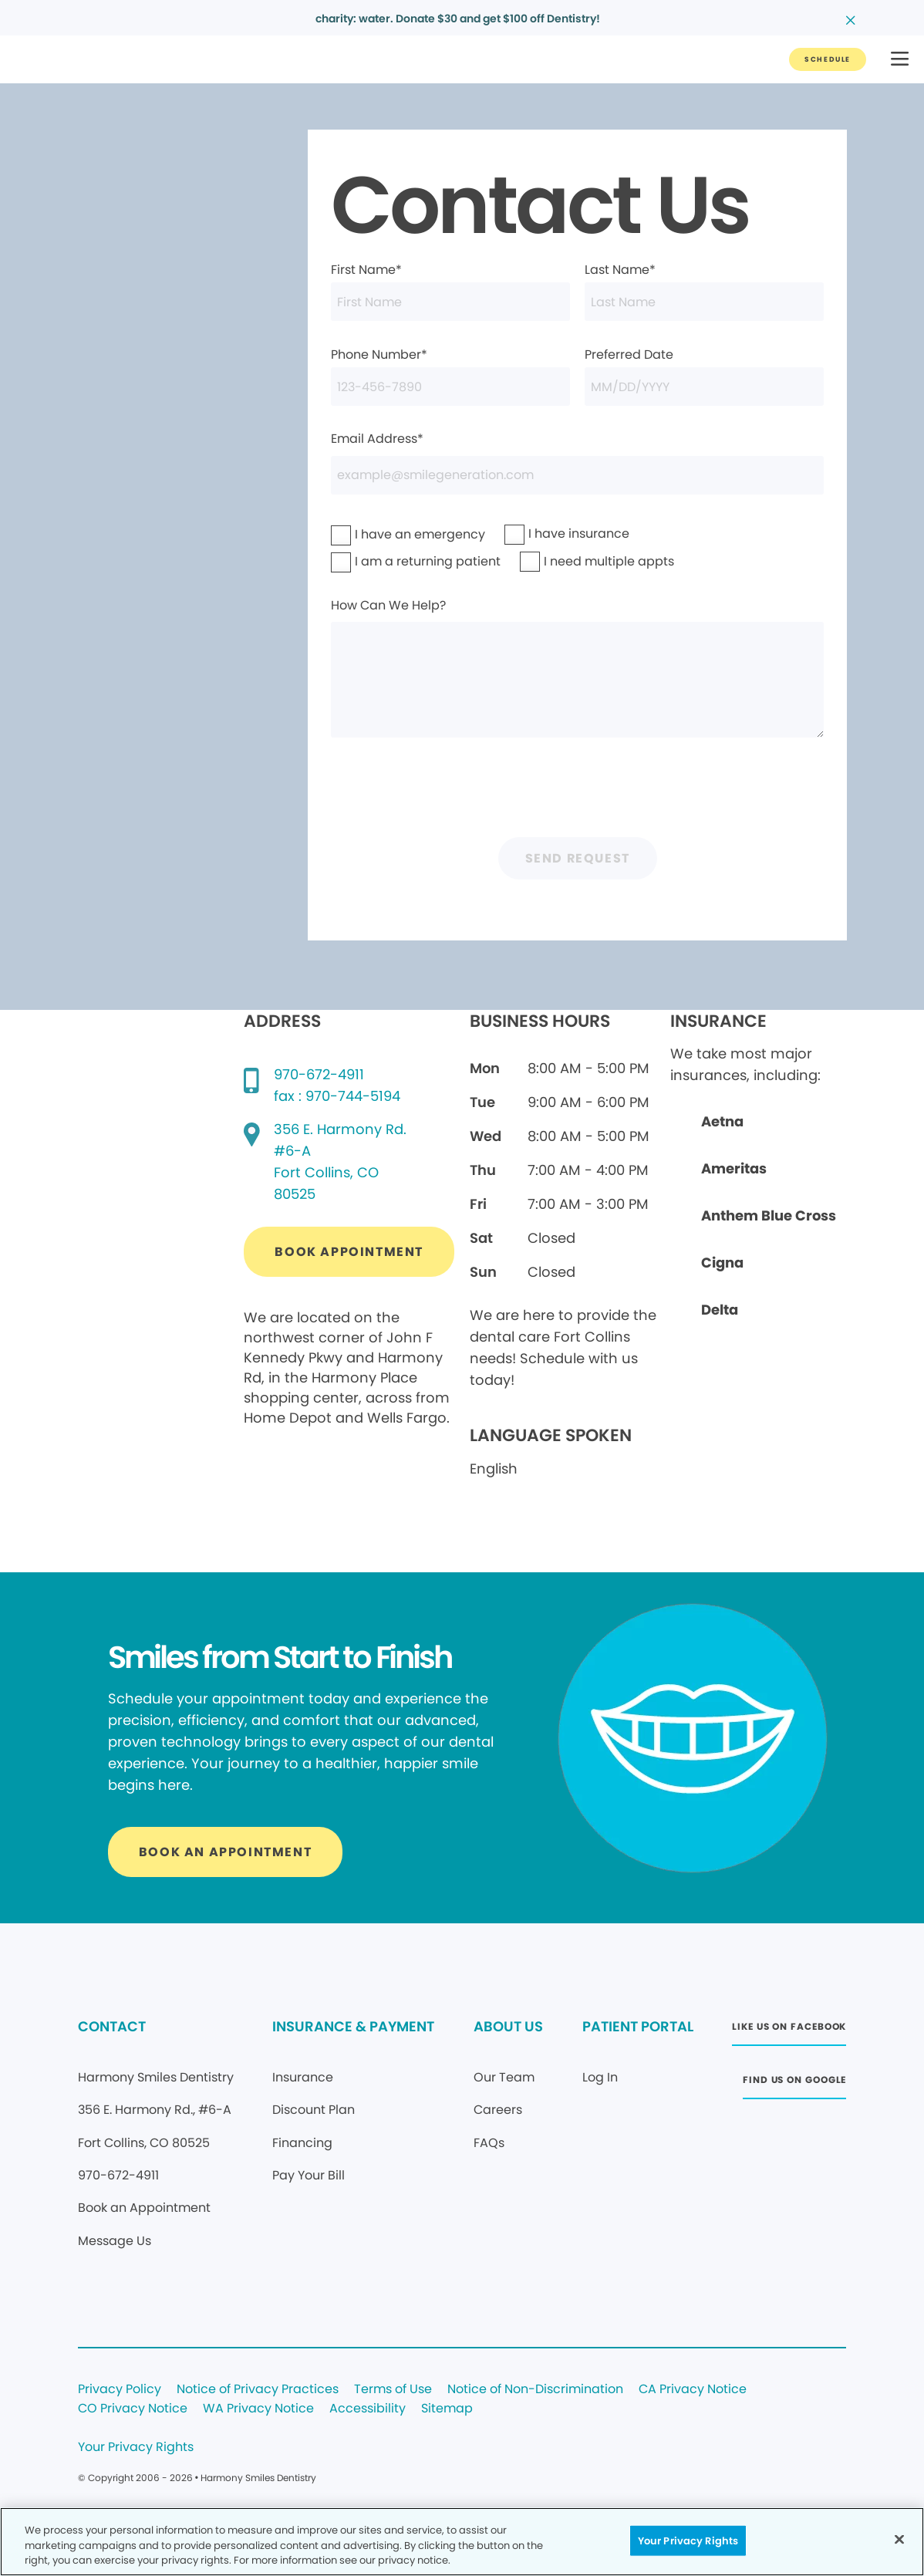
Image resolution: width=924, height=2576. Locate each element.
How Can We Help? (577, 667)
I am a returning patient (384, 561)
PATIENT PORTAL (637, 2026)
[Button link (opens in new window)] (349, 1252)
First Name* (450, 291)
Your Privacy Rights (136, 2447)
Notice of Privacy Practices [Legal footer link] (258, 2390)
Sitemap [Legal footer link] (447, 2409)
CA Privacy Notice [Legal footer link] (693, 2390)
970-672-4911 (319, 1074)
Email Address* (577, 462)
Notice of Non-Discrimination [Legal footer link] (535, 2390)
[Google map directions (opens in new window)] (340, 1162)
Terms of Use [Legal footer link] (393, 2390)
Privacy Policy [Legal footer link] (119, 2390)
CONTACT (112, 2026)
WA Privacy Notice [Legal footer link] (258, 2409)
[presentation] (577, 792)
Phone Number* (450, 376)
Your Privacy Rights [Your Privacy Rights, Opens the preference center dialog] (688, 2540)
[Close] (899, 2539)
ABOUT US (508, 2026)
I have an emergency (380, 534)
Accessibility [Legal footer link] (367, 2409)
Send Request (577, 858)
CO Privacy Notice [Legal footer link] (132, 2409)
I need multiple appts (569, 561)
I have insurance (546, 533)
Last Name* (704, 291)
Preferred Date (704, 376)
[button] (900, 59)
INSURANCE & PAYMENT (353, 2026)
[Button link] (827, 59)
